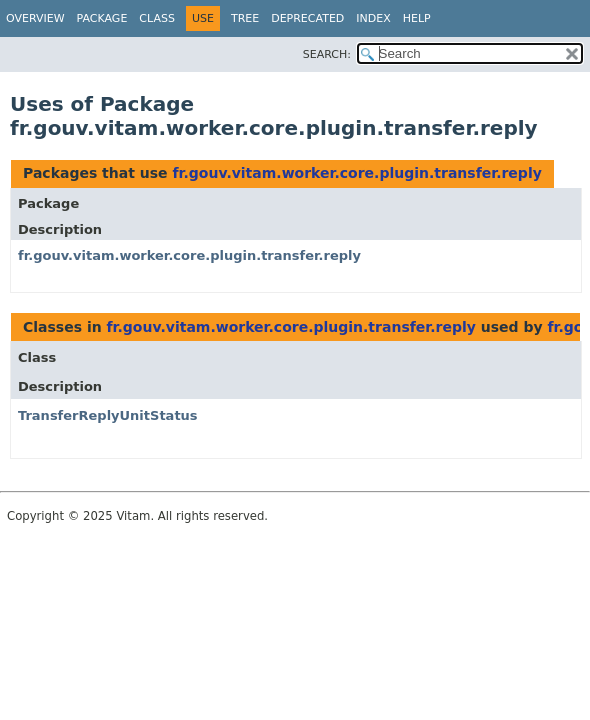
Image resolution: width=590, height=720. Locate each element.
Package (102, 18)
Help (417, 18)
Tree (245, 18)
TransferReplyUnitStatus (108, 415)
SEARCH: (327, 54)
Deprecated (307, 18)
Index (373, 18)
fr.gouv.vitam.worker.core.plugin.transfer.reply (356, 173)
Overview (35, 18)
